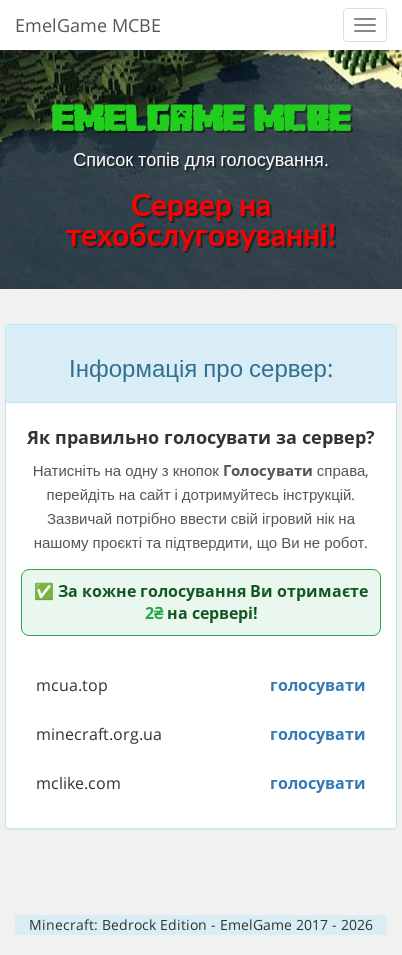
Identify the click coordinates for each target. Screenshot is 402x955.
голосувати (318, 685)
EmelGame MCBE (88, 25)
